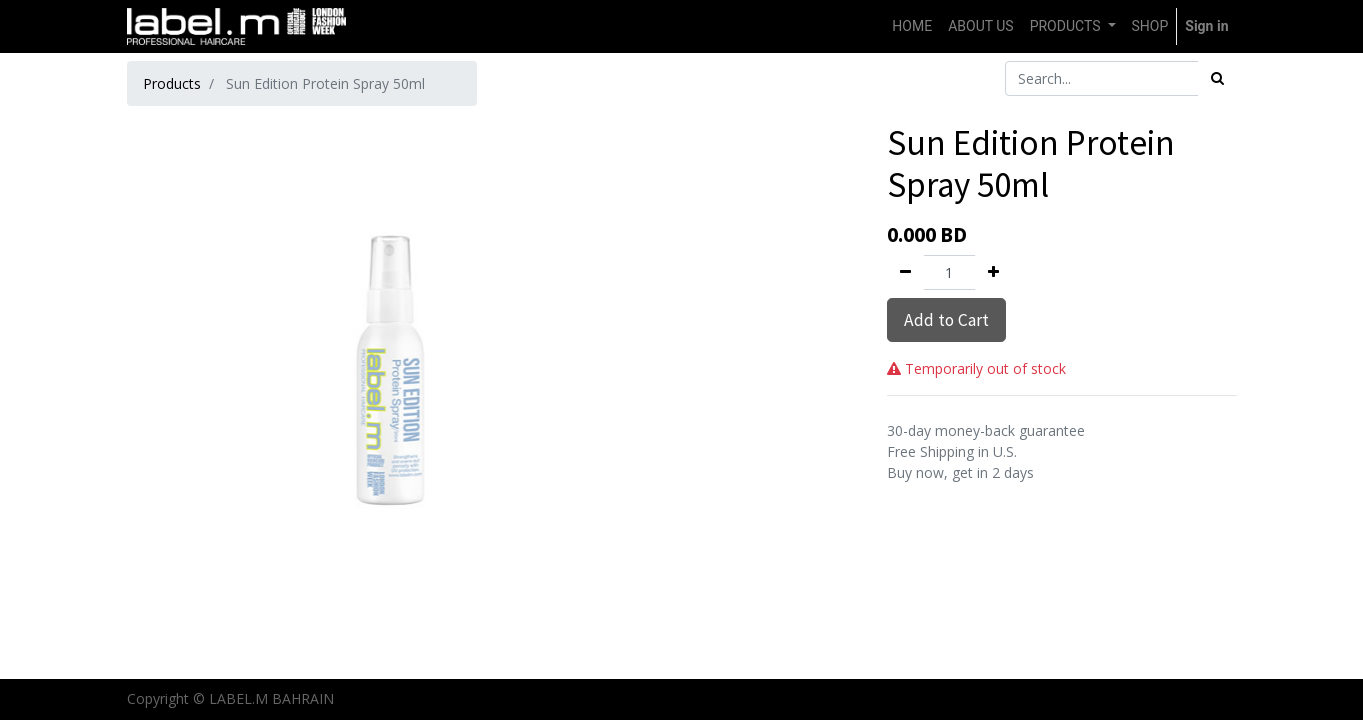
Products (172, 83)
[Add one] (993, 272)
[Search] (1217, 78)
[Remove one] (905, 272)
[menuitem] (912, 26)
